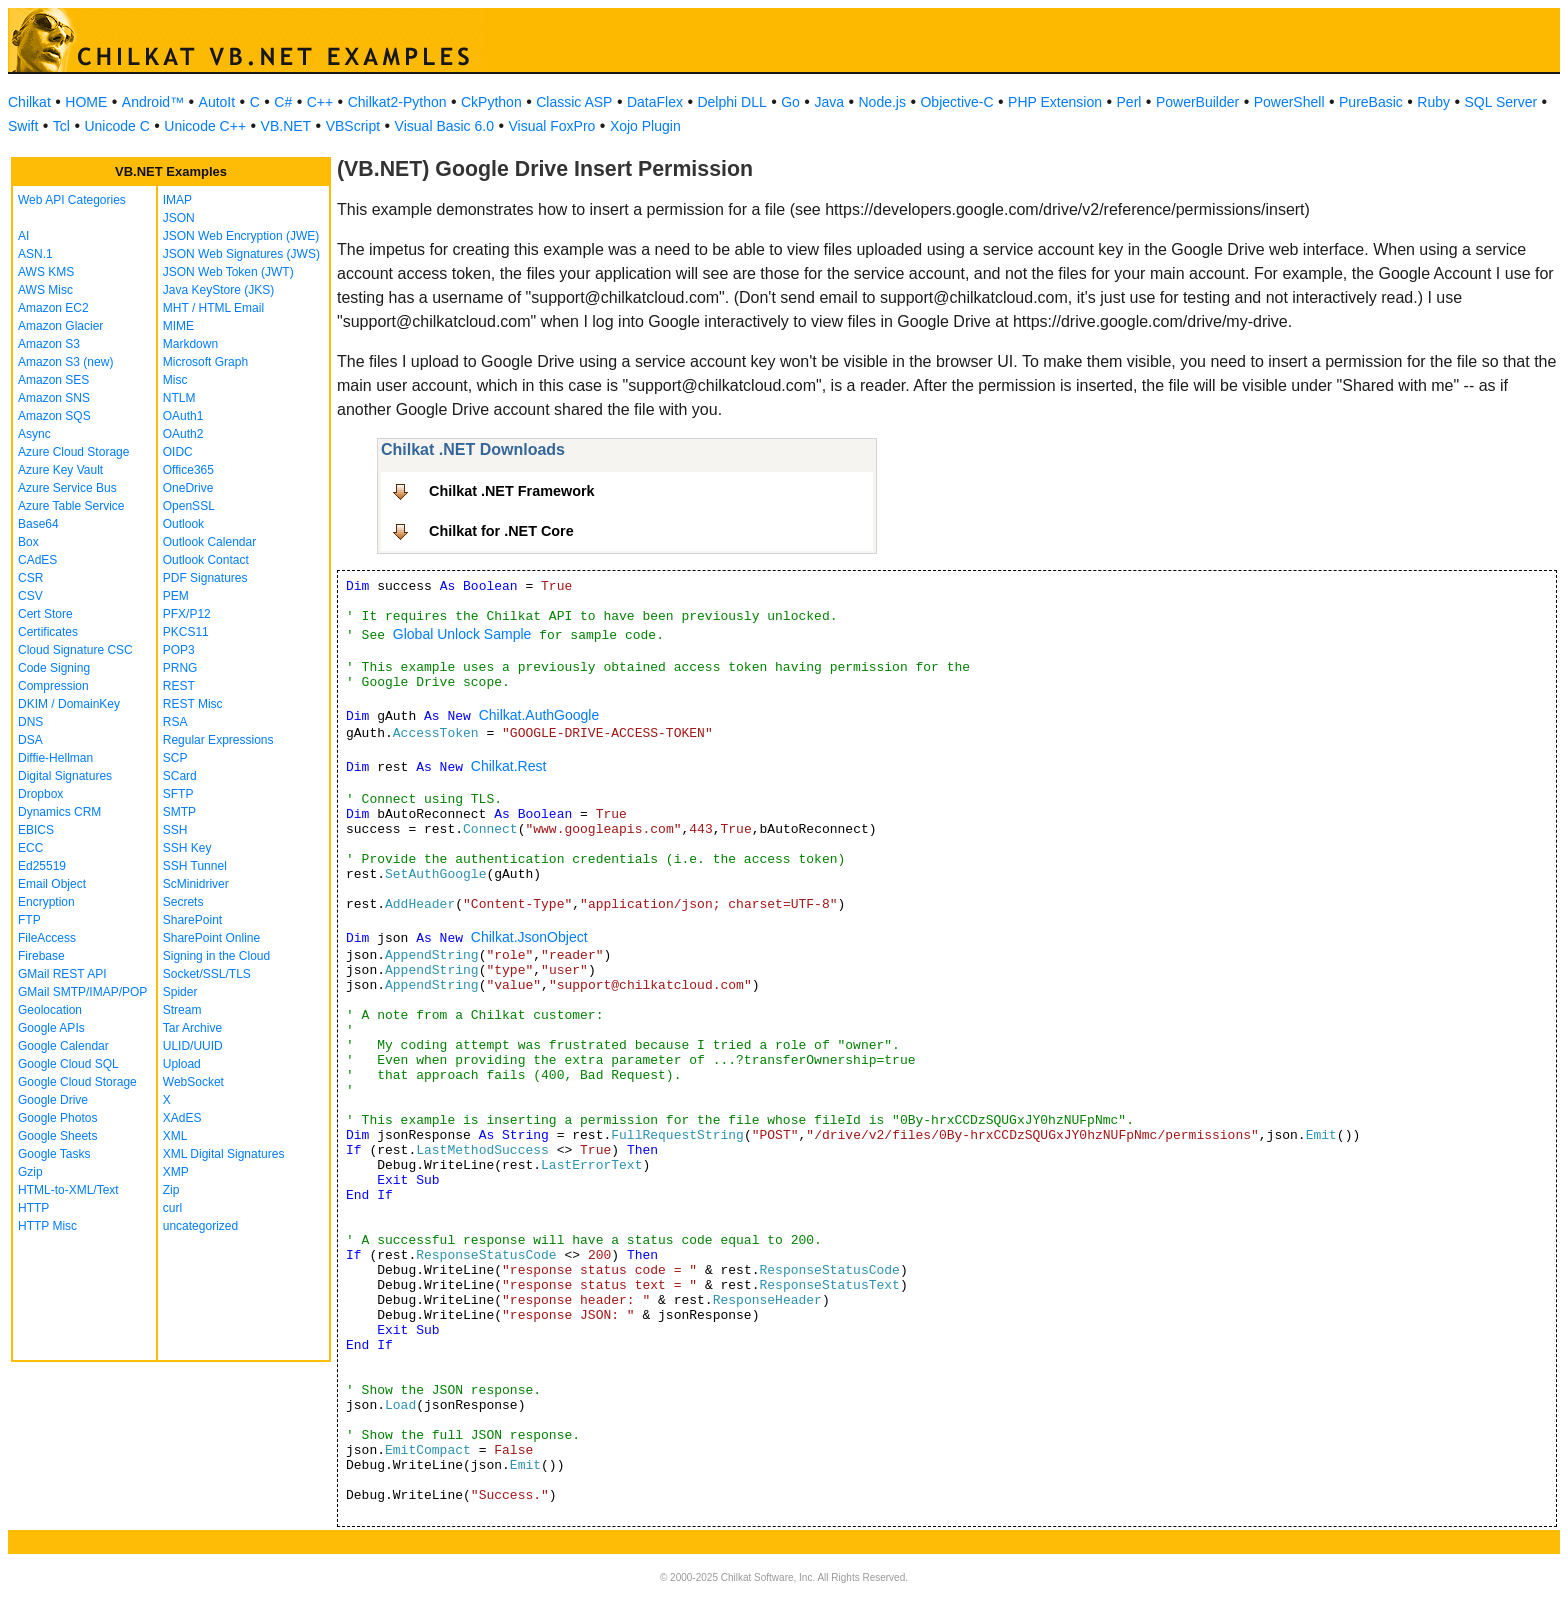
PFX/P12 (187, 614)
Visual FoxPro (551, 126)
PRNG (180, 668)
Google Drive (53, 1100)
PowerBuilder (1197, 102)
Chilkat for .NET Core (501, 531)
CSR (30, 578)
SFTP (178, 794)
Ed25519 (42, 866)
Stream (182, 1010)
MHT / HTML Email (213, 308)
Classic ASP (574, 102)
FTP (29, 920)
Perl (1129, 102)
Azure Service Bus (67, 488)
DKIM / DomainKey (69, 704)
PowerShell (1289, 102)
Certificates (48, 632)
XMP (176, 1172)
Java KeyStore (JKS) (218, 290)
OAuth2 (183, 434)
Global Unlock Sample (462, 634)
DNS (30, 722)
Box (28, 542)
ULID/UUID (193, 1046)
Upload (182, 1064)
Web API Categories (72, 200)
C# (283, 102)
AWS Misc (45, 290)
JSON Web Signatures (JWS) (241, 254)
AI (23, 236)
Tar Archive (192, 1028)
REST (179, 686)
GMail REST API (62, 974)
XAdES (182, 1118)
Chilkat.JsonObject (529, 937)
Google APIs (51, 1028)
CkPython (491, 102)
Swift (23, 126)
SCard (180, 776)
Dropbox (40, 794)
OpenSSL (189, 506)
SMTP (179, 812)
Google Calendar (63, 1046)
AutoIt (217, 102)
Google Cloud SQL (68, 1064)
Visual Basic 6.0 (444, 126)
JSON (179, 218)
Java (829, 102)
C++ (320, 102)
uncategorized (200, 1226)
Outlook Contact (206, 560)
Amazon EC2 (53, 308)
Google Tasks (54, 1154)
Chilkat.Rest (508, 766)
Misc (175, 380)
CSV (30, 596)
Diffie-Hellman (55, 758)
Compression (53, 686)
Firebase (41, 956)
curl (172, 1208)
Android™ (153, 102)
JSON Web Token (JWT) (228, 272)
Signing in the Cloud (216, 956)
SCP (175, 758)
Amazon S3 (49, 344)
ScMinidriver (196, 884)
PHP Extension (1055, 102)
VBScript (353, 126)
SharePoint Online (211, 938)
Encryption (46, 902)
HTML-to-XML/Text (68, 1190)
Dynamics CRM (59, 812)
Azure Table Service (71, 506)
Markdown (190, 344)
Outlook (183, 524)
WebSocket (193, 1082)
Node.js (882, 102)
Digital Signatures (65, 776)
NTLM (179, 398)
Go (790, 102)
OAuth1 (183, 416)
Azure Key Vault (60, 470)
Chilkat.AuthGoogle (539, 715)
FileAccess (47, 938)
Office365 (188, 470)
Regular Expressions (218, 740)
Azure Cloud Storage (73, 452)
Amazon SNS (54, 398)
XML (175, 1136)
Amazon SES (53, 380)
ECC (30, 848)
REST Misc (193, 704)
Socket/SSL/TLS (207, 974)
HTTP (33, 1208)
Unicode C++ (205, 126)
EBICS (36, 830)
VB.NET (286, 126)
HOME (86, 102)
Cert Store (45, 614)
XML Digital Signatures (224, 1154)
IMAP (177, 200)
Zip (171, 1190)
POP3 (179, 650)
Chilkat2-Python (397, 102)
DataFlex (655, 102)
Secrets (183, 902)
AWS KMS (46, 272)
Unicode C (116, 126)
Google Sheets (57, 1136)
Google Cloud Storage (77, 1082)
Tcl (61, 126)
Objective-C (956, 102)
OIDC (178, 452)
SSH (175, 830)
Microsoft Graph (205, 362)
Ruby (1433, 102)
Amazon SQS (54, 416)
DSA (30, 740)
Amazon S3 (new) (65, 362)
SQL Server (1501, 102)
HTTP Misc (47, 1226)
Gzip (30, 1172)
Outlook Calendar (209, 542)
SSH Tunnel (195, 866)
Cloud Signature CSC (75, 650)
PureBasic (1371, 102)
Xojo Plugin (645, 126)
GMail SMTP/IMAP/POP (82, 992)
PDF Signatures (205, 578)
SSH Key (187, 848)
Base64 (38, 524)
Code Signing (54, 668)
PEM (176, 596)
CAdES (37, 560)
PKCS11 (186, 632)
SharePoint (192, 920)
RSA (175, 722)
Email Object (52, 884)
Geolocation (50, 1010)
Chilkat (29, 102)
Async (34, 434)
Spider (180, 992)
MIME (178, 326)
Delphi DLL (731, 102)
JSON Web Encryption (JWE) (241, 236)
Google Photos (57, 1118)
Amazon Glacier (60, 326)
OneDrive (188, 488)
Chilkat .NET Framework (512, 491)
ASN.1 (35, 254)
